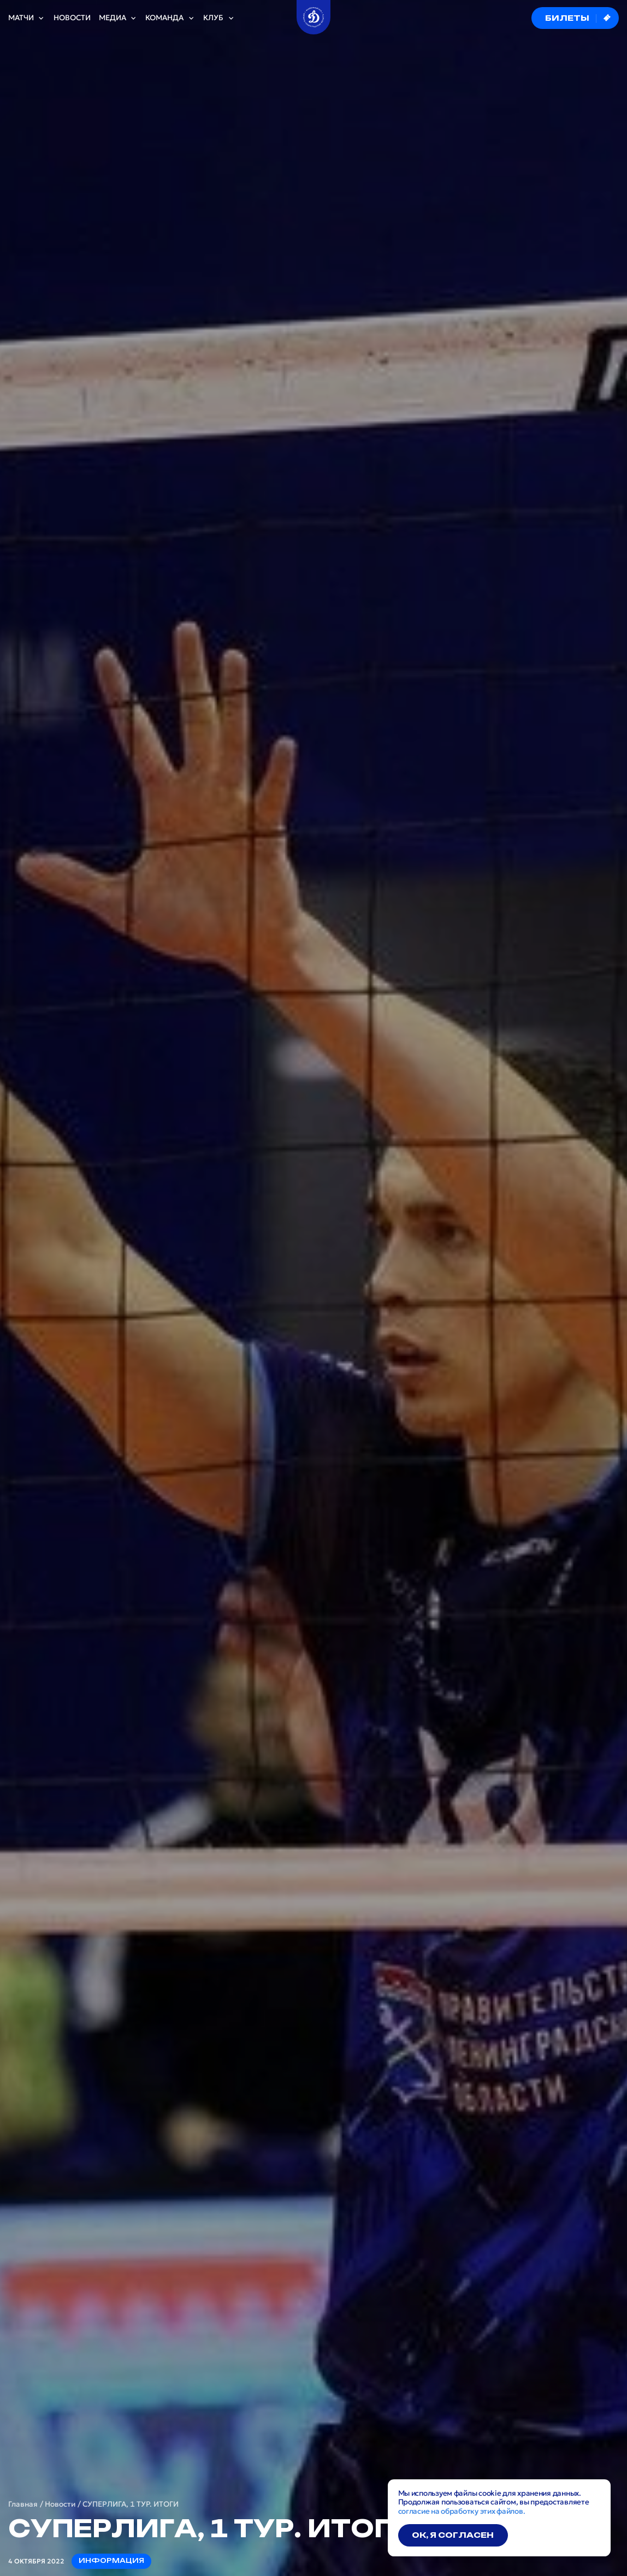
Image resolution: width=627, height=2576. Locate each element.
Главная (23, 2504)
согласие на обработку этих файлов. (461, 2511)
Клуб (219, 18)
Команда (170, 18)
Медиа (118, 18)
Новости (72, 18)
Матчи (26, 18)
